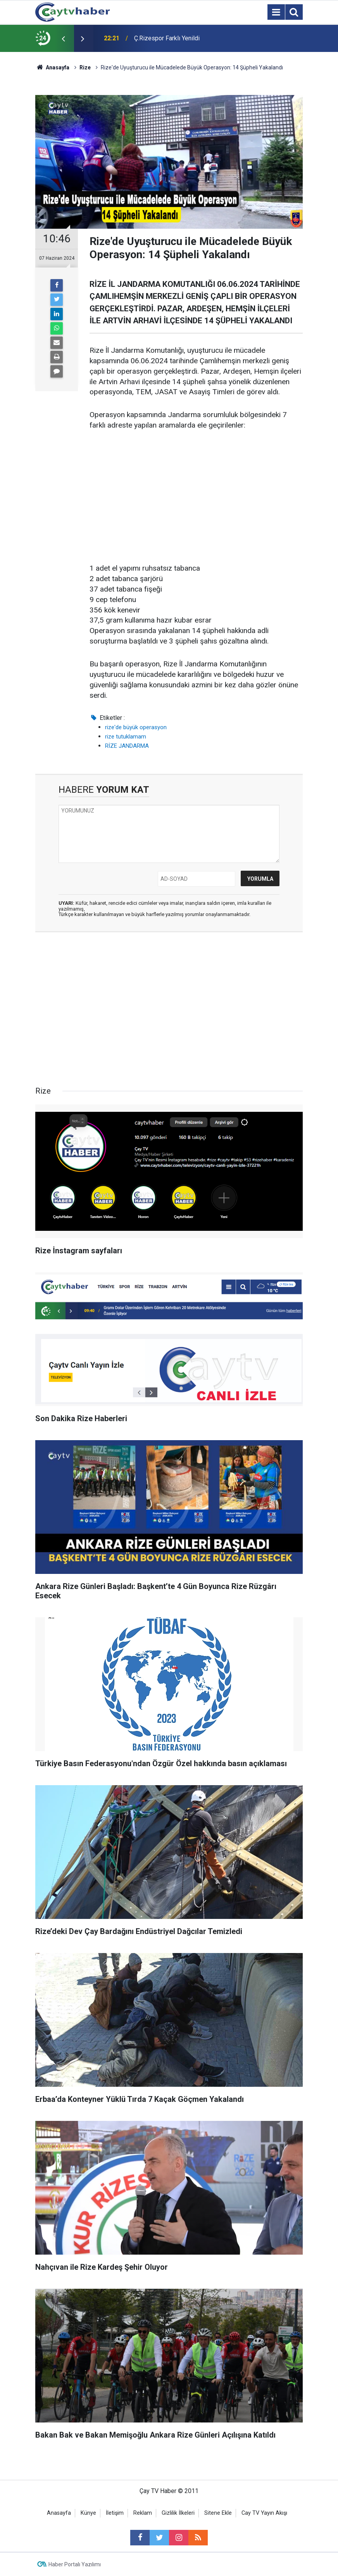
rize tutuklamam (125, 736)
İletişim (115, 2513)
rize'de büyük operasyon (136, 727)
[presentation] (63, 38)
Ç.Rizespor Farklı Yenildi (167, 38)
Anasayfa (59, 2513)
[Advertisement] (196, 497)
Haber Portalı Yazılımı (74, 2564)
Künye (88, 2513)
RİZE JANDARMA (127, 745)
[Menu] (276, 12)
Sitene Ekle (218, 2513)
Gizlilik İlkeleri (178, 2513)
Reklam (142, 2513)
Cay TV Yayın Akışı (264, 2513)
